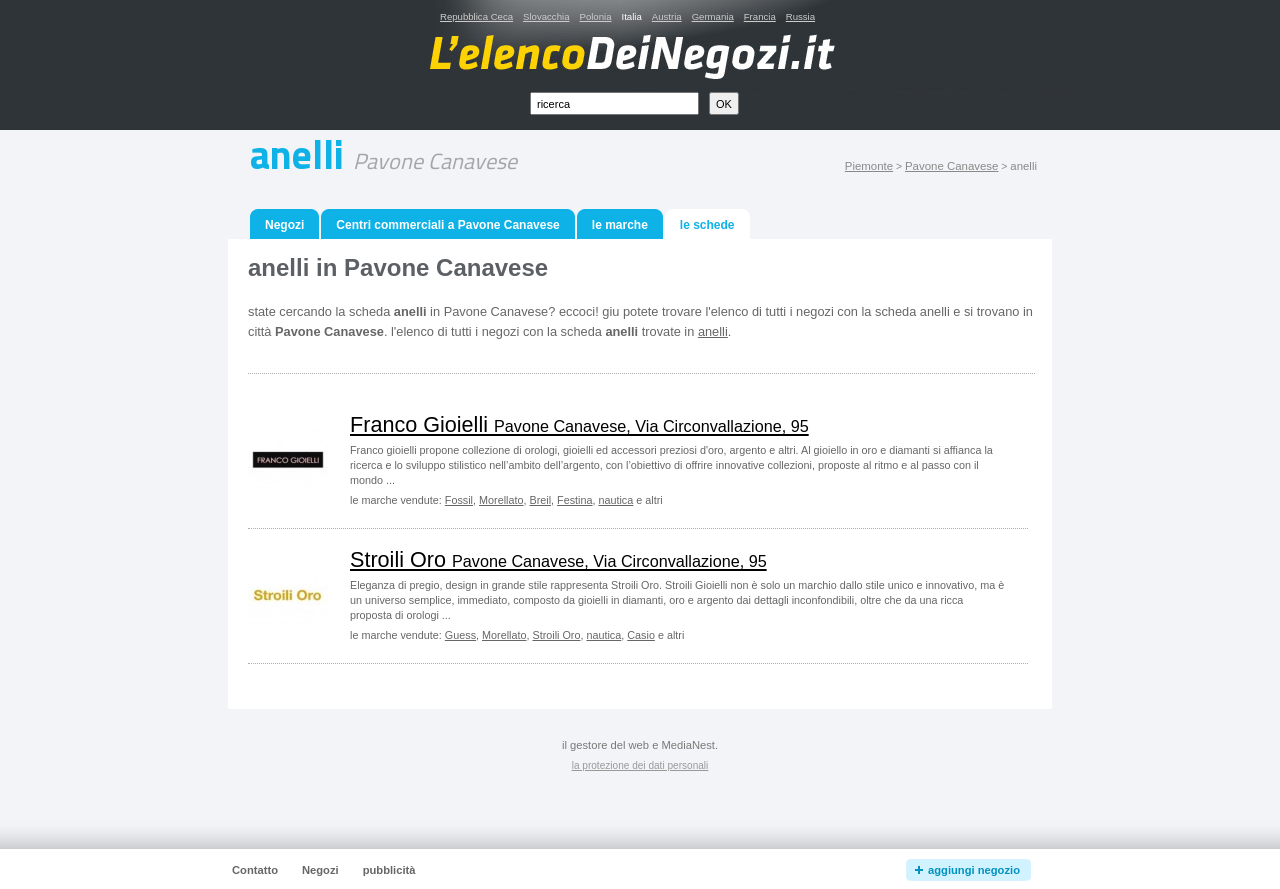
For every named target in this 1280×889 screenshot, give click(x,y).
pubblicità (389, 870)
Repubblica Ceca (476, 16)
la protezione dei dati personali (640, 765)
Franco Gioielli (579, 424)
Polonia (595, 16)
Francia (760, 16)
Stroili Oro (558, 559)
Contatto (255, 870)
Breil (540, 500)
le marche (620, 225)
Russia (800, 16)
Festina (574, 500)
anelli (713, 331)
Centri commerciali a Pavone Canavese (447, 225)
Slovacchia (546, 16)
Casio (641, 635)
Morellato (501, 500)
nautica (615, 500)
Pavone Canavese (951, 166)
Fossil (459, 500)
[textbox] (614, 103)
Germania (713, 16)
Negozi (284, 225)
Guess (460, 635)
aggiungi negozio (974, 870)
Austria (667, 16)
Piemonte (869, 166)
